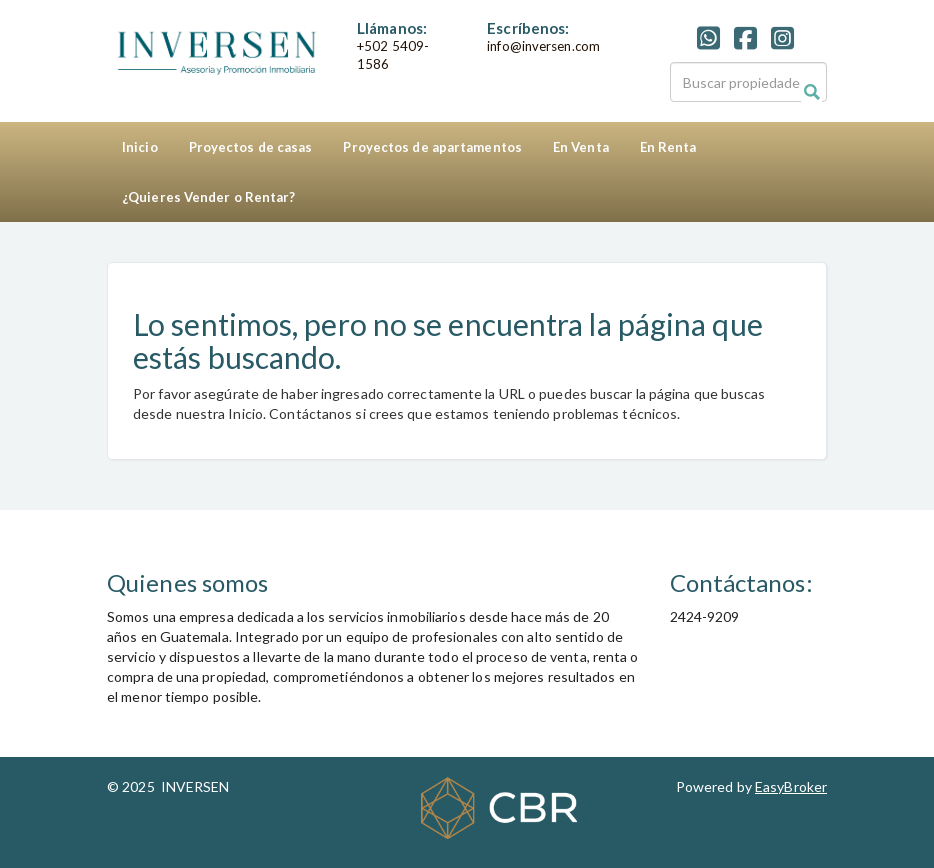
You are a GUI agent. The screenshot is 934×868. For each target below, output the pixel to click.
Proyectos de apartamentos (432, 147)
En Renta (668, 147)
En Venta (581, 147)
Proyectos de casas (251, 147)
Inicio (140, 147)
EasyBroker (791, 786)
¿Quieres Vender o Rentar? (209, 197)
